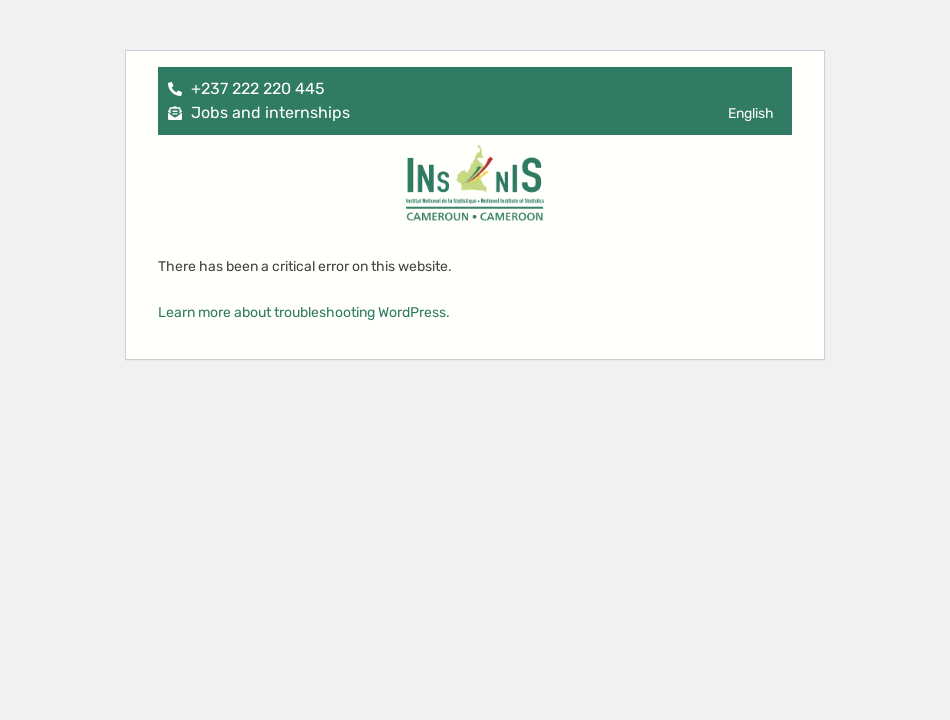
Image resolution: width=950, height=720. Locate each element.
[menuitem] (751, 114)
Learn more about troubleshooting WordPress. (304, 312)
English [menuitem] (751, 113)
